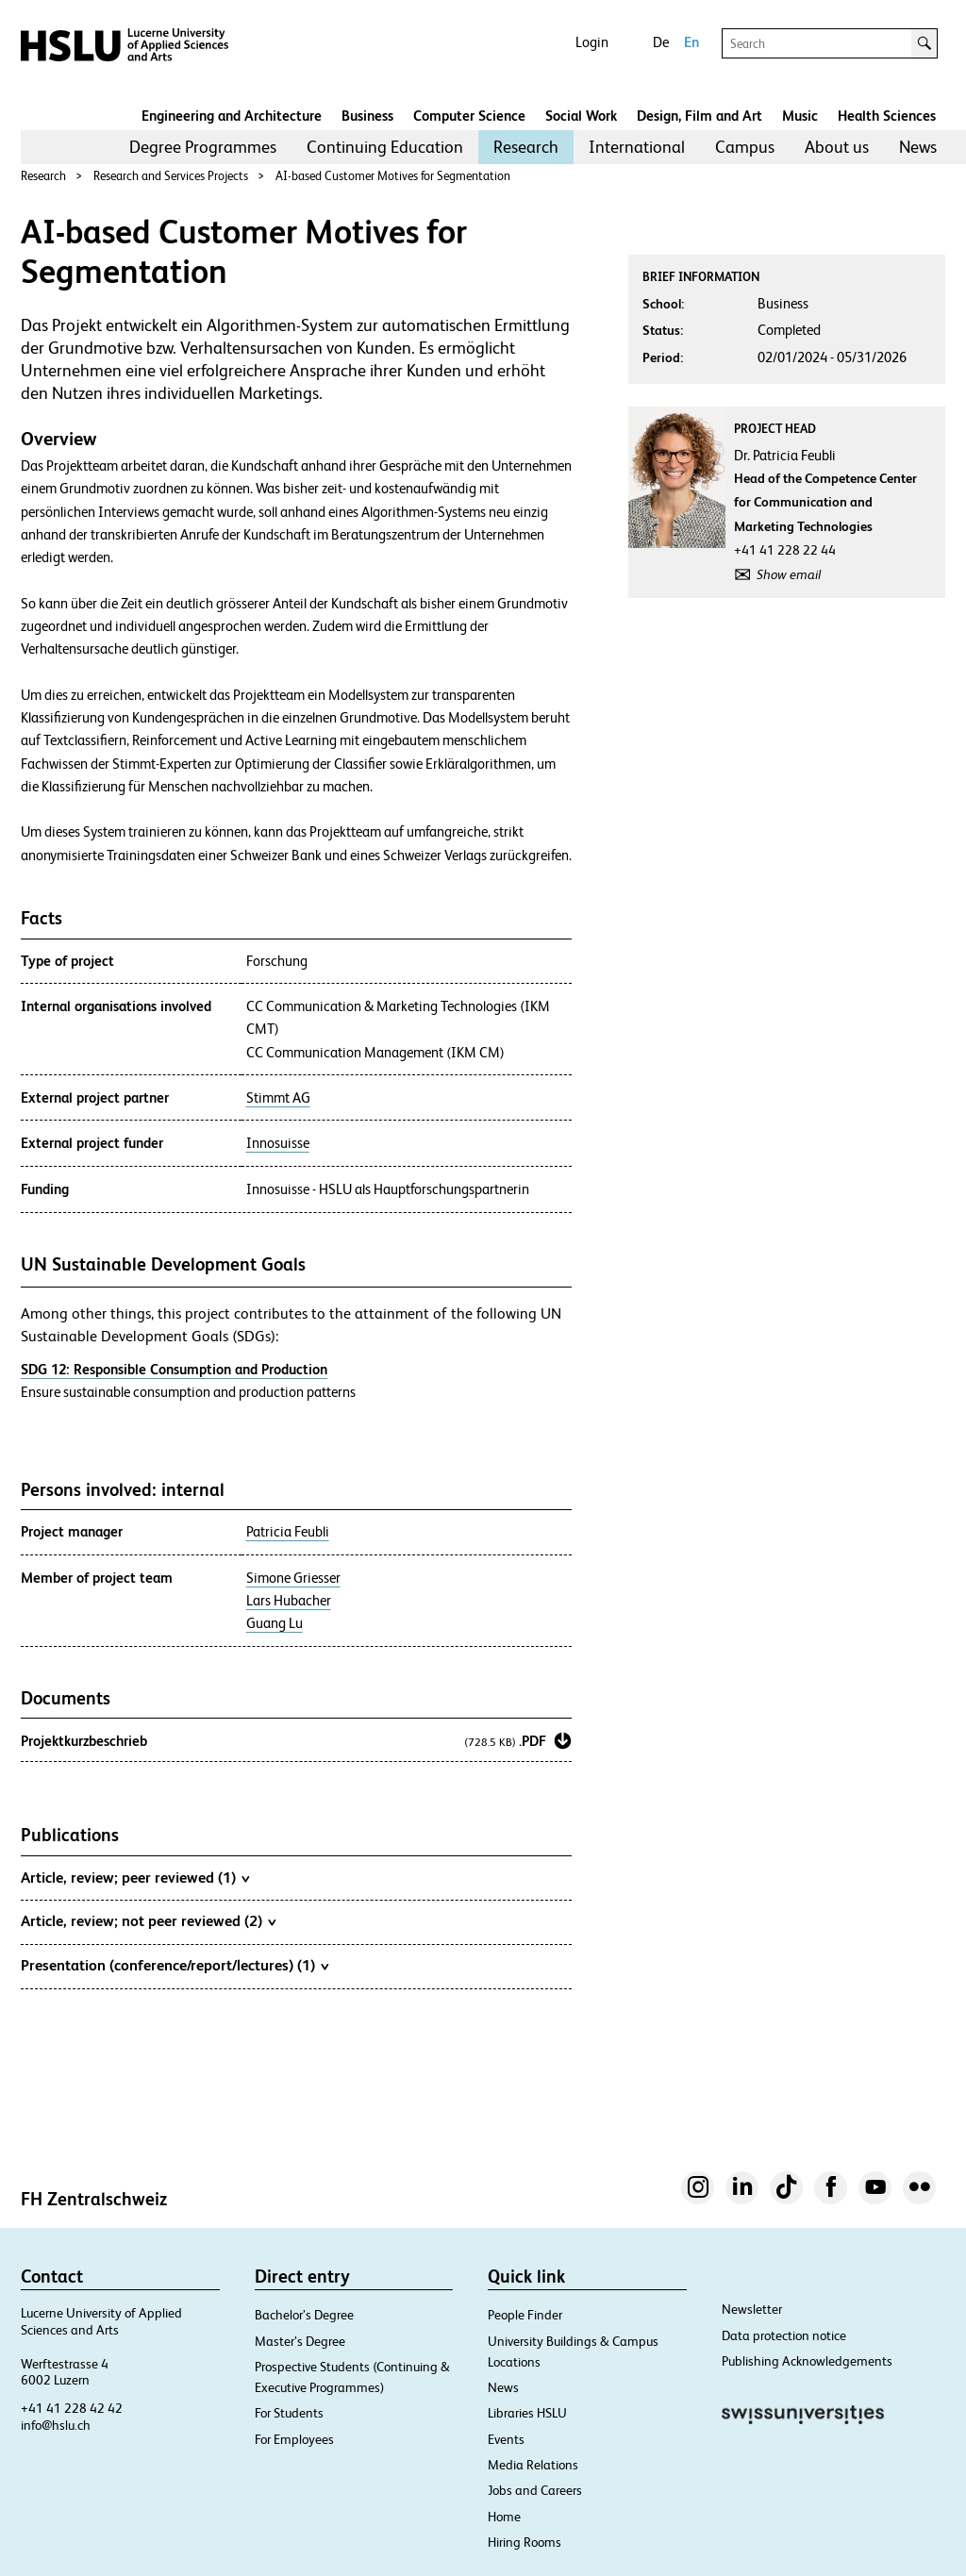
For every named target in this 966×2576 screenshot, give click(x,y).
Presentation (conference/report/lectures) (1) (174, 1964)
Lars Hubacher (288, 1600)
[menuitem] (202, 147)
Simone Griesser (293, 1578)
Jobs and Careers (535, 2490)
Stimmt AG (278, 1097)
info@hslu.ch (56, 2425)
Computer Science (469, 116)
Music (800, 116)
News (918, 147)
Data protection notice (784, 2335)
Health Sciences (887, 116)
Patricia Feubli (287, 1531)
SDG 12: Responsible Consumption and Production (174, 1369)
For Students (289, 2412)
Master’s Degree (300, 2341)
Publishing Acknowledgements (807, 2360)
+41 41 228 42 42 (72, 2408)
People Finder (525, 2314)
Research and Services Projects (170, 176)
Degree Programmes (202, 147)
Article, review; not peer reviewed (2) (148, 1920)
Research (525, 147)
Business (367, 116)
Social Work (581, 116)
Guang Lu (274, 1623)
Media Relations (533, 2464)
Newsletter (752, 2309)
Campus (744, 147)
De (661, 42)
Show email (789, 574)
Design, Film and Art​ (699, 116)
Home (504, 2516)
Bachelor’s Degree (304, 2314)
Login (591, 42)
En (691, 42)
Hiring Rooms (524, 2542)
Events (506, 2439)
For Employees (294, 2439)
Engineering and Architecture (232, 116)
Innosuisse (277, 1143)
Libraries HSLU (527, 2412)
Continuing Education (385, 147)
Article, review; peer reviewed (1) (135, 1877)
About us (837, 147)
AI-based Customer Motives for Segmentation (392, 176)
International (637, 147)
